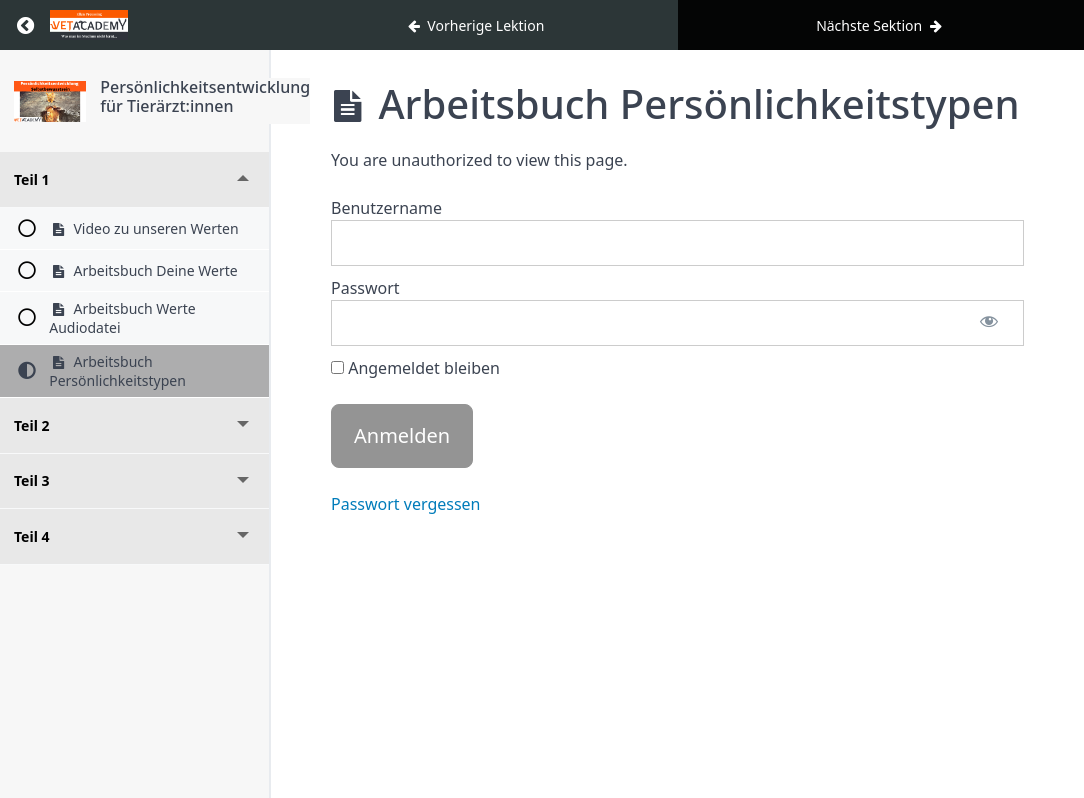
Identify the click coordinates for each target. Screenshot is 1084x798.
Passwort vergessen (406, 504)
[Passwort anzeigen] (989, 323)
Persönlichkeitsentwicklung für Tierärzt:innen (205, 96)
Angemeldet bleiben (415, 368)
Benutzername (386, 208)
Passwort (365, 288)
